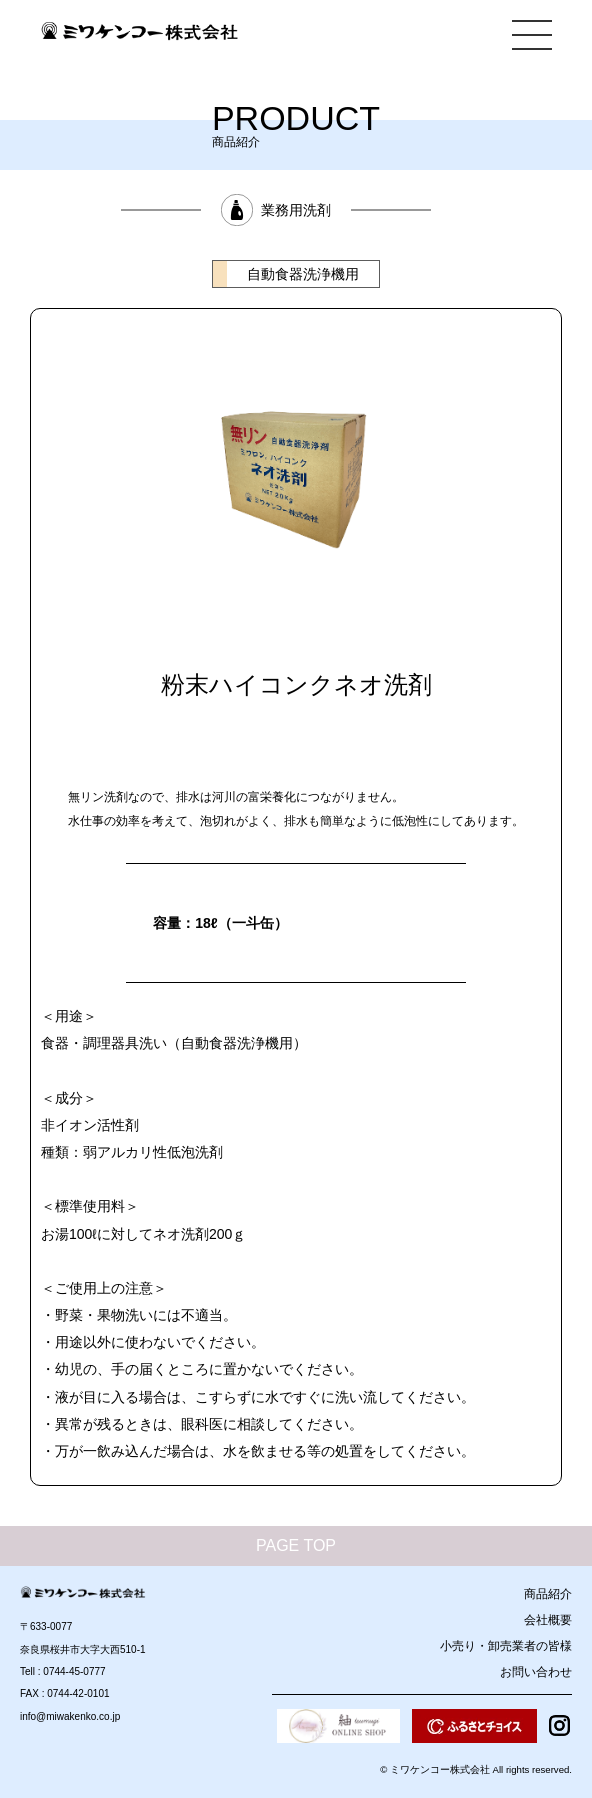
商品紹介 (548, 1594)
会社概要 (548, 1620)
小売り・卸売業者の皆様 (506, 1646)
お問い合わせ (536, 1672)
